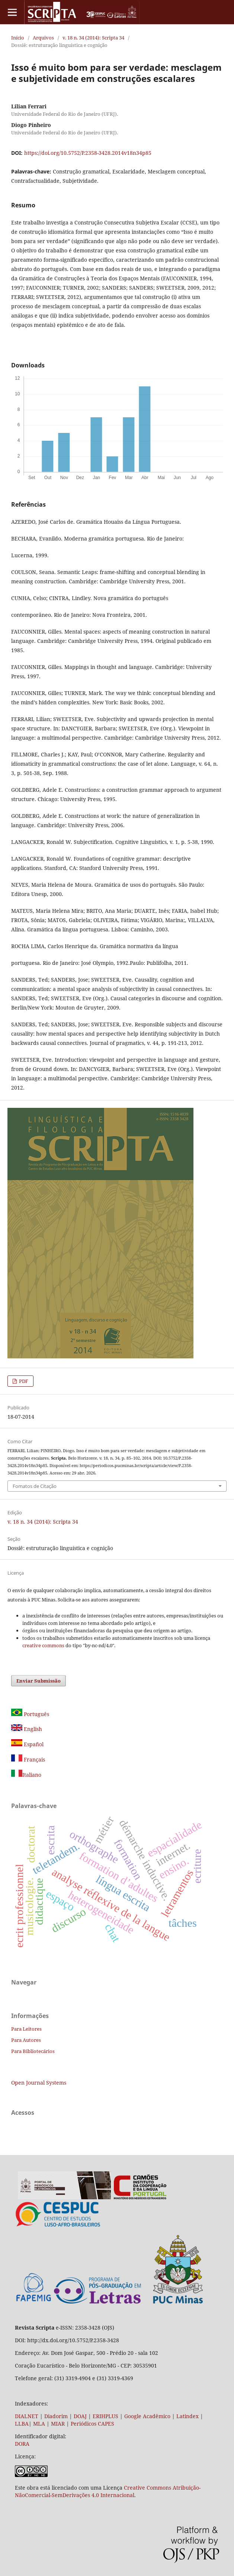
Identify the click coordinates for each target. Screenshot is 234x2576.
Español (27, 1744)
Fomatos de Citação (35, 1486)
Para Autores (26, 2040)
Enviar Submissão (38, 1680)
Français (33, 1759)
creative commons (43, 1645)
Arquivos (43, 37)
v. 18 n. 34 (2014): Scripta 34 (93, 37)
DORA (22, 2443)
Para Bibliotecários (33, 2051)
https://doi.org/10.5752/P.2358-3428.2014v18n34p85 (87, 152)
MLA (39, 2423)
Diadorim (56, 2416)
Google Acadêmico (147, 2416)
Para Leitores (26, 2028)
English (26, 1728)
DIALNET (26, 2416)
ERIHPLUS (104, 2416)
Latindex (187, 2416)
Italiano (26, 1774)
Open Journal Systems (38, 2082)
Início (17, 37)
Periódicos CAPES (92, 2423)
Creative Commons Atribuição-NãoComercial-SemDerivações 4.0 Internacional (108, 2491)
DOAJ (80, 2416)
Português (30, 1714)
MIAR (58, 2423)
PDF (23, 1381)
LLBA (22, 2423)
